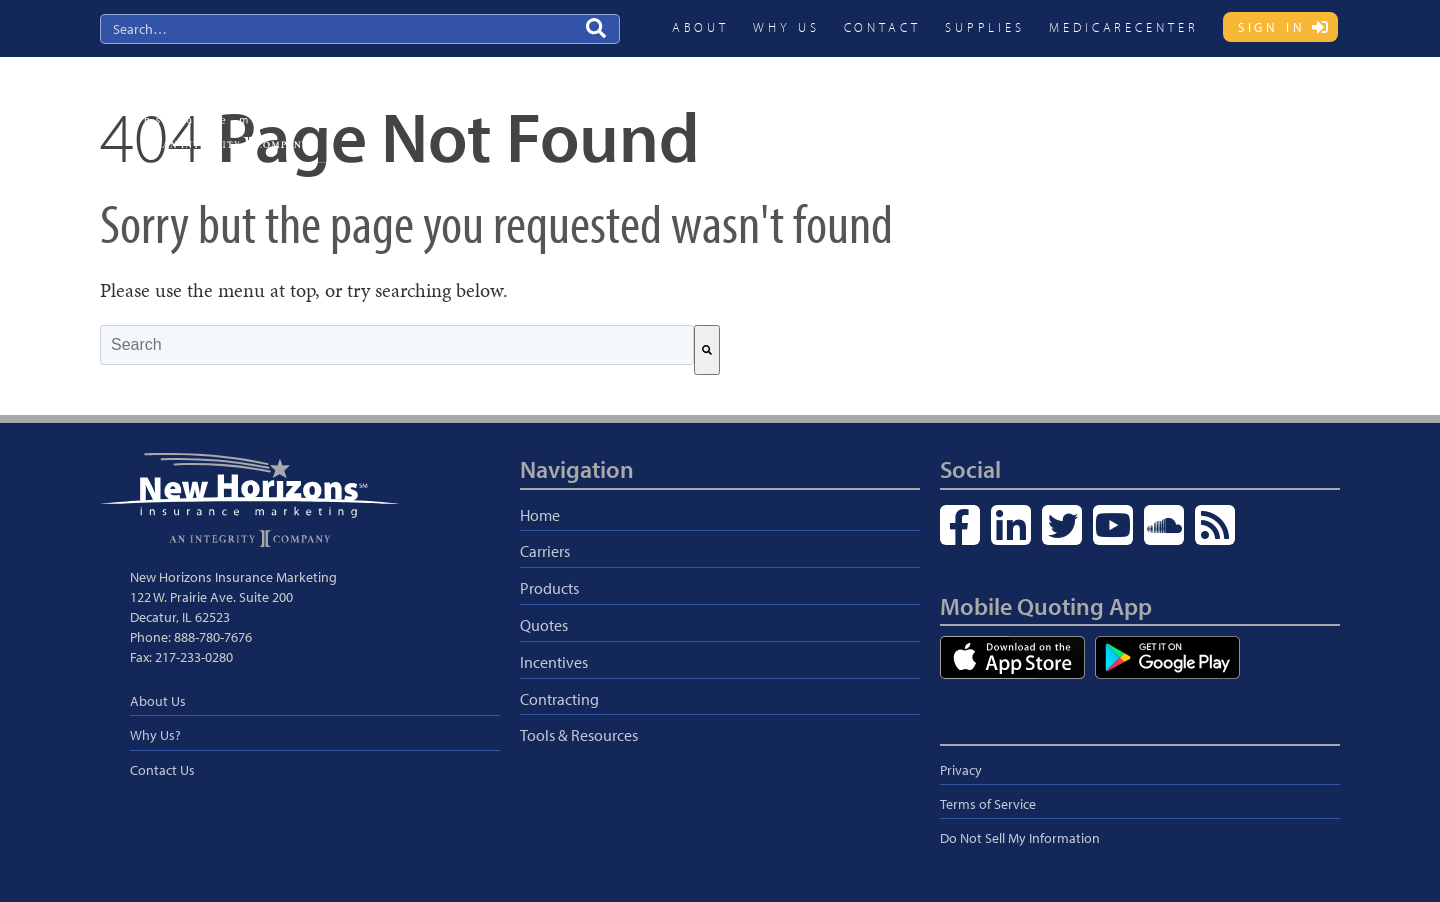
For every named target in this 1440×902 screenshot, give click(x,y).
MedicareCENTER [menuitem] (1124, 27)
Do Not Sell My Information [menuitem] (1020, 838)
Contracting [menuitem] (1151, 106)
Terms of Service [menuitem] (988, 804)
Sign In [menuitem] (1272, 27)
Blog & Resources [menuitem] (1271, 106)
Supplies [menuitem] (985, 27)
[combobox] (397, 345)
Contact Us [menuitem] (162, 770)
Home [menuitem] (540, 515)
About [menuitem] (701, 27)
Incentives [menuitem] (1053, 106)
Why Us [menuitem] (786, 27)
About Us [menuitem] (158, 701)
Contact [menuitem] (882, 27)
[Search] (707, 350)
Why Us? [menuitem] (155, 735)
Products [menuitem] (888, 106)
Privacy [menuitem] (961, 770)
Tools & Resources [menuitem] (579, 735)
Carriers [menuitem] (806, 106)
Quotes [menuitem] (968, 106)
